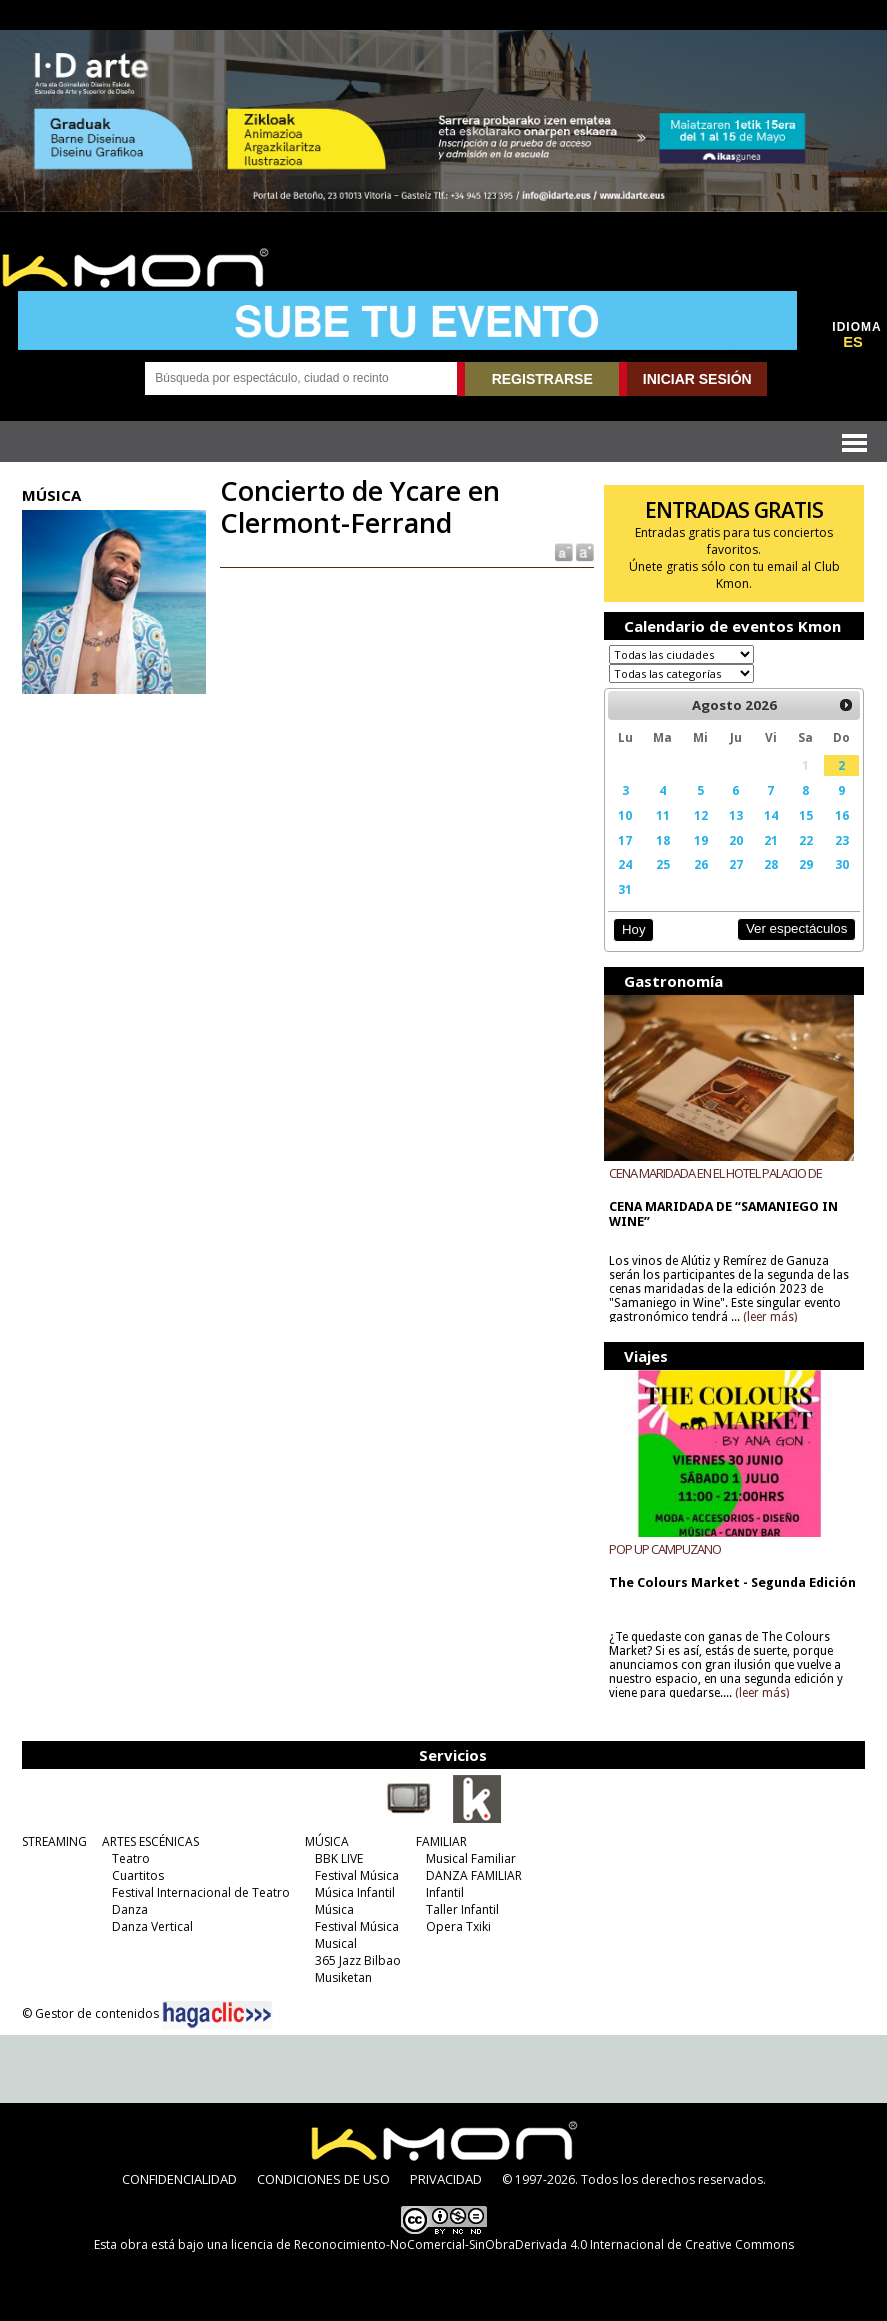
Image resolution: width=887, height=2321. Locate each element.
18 (663, 840)
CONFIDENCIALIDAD (179, 2179)
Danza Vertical (152, 1926)
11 (663, 815)
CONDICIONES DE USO (323, 2179)
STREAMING (54, 1841)
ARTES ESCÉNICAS (150, 1841)
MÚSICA (327, 1841)
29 (806, 864)
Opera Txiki (458, 1926)
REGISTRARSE (542, 379)
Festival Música (357, 1875)
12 (701, 815)
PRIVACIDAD (446, 2179)
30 (842, 864)
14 (771, 815)
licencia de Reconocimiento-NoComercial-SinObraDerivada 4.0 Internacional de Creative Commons (512, 2244)
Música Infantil (355, 1892)
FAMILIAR (441, 1841)
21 (771, 840)
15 (806, 815)
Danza (130, 1909)
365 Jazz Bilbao (358, 1960)
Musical (336, 1943)
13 (736, 815)
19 (701, 840)
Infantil (445, 1892)
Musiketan (343, 1977)
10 (625, 815)
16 (842, 815)
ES (853, 342)
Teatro (131, 1858)
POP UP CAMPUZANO (665, 1549)
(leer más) (770, 1317)
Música (334, 1909)
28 (771, 864)
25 (663, 864)
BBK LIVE (339, 1858)
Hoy (633, 929)
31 (625, 889)
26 (701, 864)
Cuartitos (138, 1875)
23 (842, 840)
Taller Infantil (462, 1909)
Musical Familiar (471, 1858)
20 (736, 840)
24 (625, 864)
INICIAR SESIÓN (697, 379)
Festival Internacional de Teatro (201, 1892)
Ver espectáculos (797, 928)
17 (625, 840)
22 (806, 840)
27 (736, 864)
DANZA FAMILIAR (474, 1875)
